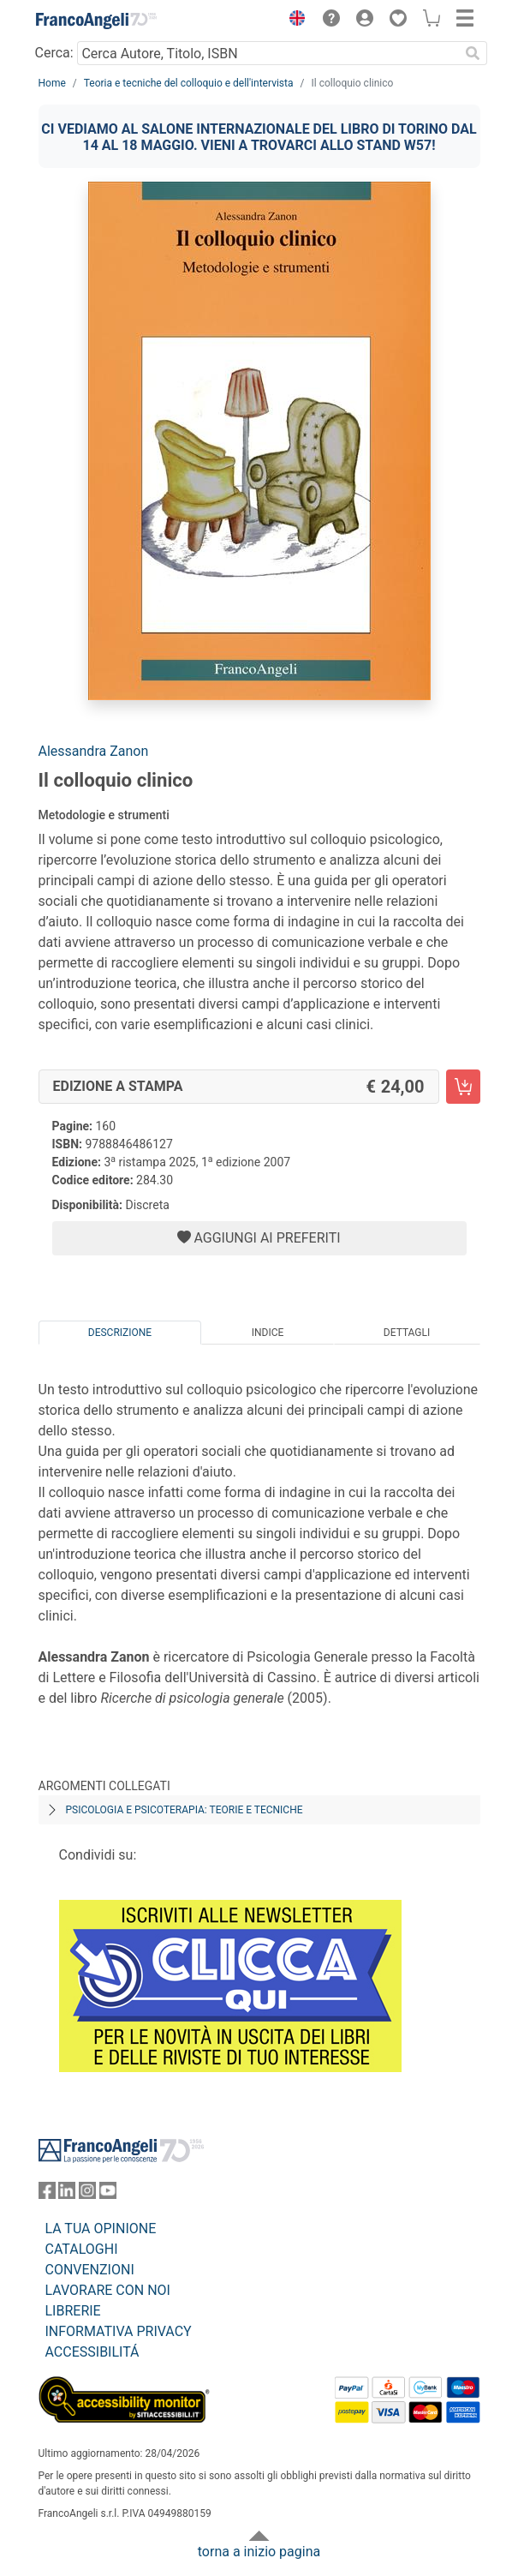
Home (52, 83)
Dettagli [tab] (407, 1333)
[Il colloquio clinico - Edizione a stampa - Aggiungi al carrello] (463, 1086)
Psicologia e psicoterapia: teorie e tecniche (184, 1810)
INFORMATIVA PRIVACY (118, 2331)
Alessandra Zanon (94, 751)
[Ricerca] (473, 53)
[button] (293, 20)
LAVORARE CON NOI (107, 2290)
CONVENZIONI (89, 2269)
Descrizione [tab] (120, 1333)
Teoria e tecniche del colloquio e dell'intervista (189, 83)
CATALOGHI (81, 2249)
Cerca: (54, 53)
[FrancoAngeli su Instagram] (87, 2194)
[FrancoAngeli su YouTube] (107, 2194)
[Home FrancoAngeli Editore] (96, 20)
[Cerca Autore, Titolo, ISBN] (268, 53)
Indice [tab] (268, 1333)
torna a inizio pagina (259, 2551)
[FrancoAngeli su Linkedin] (66, 2194)
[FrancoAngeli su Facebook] (47, 2194)
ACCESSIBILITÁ (92, 2352)
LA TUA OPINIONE (101, 2228)
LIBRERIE (73, 2311)
